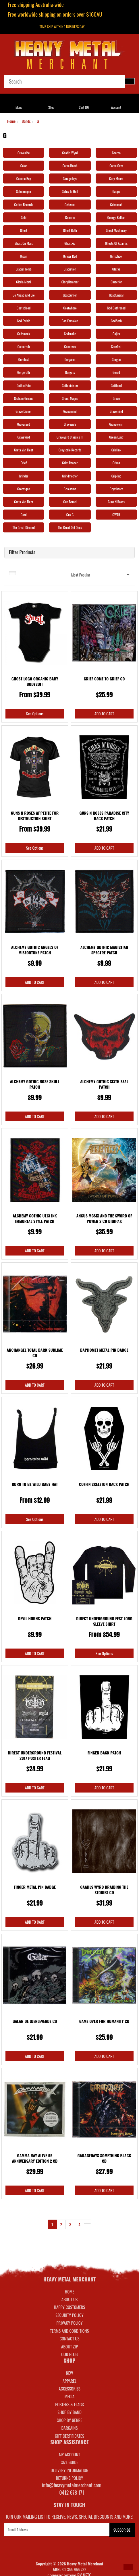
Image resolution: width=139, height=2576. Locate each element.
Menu (19, 107)
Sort (55, 572)
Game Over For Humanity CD (104, 2021)
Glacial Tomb (24, 269)
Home (11, 121)
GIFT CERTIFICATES (69, 2436)
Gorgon (116, 359)
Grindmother (70, 475)
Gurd (24, 514)
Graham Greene (23, 398)
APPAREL (69, 2381)
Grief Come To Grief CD (104, 679)
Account (116, 107)
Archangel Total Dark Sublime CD (35, 1353)
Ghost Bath (70, 230)
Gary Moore (116, 178)
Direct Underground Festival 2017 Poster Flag (35, 1755)
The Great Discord (23, 527)
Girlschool (116, 256)
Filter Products (22, 552)
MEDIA (69, 2396)
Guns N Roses (116, 501)
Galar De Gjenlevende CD (34, 2021)
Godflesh (116, 320)
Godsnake (70, 333)
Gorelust (23, 359)
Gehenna (70, 204)
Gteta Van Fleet (23, 501)
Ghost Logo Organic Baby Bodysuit (34, 681)
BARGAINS (69, 2428)
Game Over (116, 165)
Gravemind (69, 411)
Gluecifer (116, 281)
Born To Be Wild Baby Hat (35, 1484)
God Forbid (23, 320)
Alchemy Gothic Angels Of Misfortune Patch (34, 950)
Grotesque (23, 488)
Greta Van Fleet (23, 449)
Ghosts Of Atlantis (116, 243)
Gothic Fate (24, 385)
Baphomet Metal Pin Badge (104, 1350)
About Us (69, 2299)
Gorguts (70, 372)
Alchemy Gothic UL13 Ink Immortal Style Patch (35, 1218)
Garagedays (70, 178)
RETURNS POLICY (69, 2478)
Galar (23, 165)
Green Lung (116, 437)
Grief (23, 462)
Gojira (116, 333)
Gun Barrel (69, 501)
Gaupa (116, 191)
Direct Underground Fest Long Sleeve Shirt (104, 1621)
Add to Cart (104, 713)
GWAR (116, 514)
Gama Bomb (69, 165)
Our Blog (69, 2354)
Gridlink (116, 449)
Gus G (70, 514)
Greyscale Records (70, 449)
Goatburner (70, 295)
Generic (70, 217)
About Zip (69, 2346)
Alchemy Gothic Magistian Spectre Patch (104, 950)
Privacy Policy (69, 2323)
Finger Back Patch (104, 1753)
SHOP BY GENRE (69, 2420)
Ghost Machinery (116, 230)
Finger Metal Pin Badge (35, 1887)
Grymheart (116, 488)
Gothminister (70, 385)
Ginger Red (70, 256)
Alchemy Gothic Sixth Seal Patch (104, 1084)
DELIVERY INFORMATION (69, 2470)
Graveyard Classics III (70, 437)
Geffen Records (23, 204)
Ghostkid (69, 243)
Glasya (116, 269)
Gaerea (116, 152)
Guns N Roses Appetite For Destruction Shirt (35, 816)
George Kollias (116, 217)
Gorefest (116, 346)
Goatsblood (23, 307)
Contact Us (69, 2338)
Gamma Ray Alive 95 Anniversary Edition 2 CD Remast (35, 2161)
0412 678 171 (71, 2492)
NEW (69, 2373)
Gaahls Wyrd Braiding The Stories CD (104, 1890)
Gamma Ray (23, 178)
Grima (116, 462)
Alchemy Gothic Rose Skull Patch (35, 1084)
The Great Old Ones (70, 527)
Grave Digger (24, 411)
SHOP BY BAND (69, 2412)
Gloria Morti (23, 281)
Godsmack (23, 333)
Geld (23, 217)
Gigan (23, 256)
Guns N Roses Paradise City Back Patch (104, 816)
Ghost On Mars (23, 243)
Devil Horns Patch (35, 1618)
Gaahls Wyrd (70, 152)
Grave (116, 398)
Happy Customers (69, 2307)
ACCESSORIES (69, 2388)
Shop (51, 107)
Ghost (23, 230)
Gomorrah (24, 346)
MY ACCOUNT (69, 2454)
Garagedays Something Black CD (104, 2158)
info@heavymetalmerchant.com (71, 2485)
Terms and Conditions (69, 2331)
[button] (128, 2567)
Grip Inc (116, 475)
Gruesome (70, 488)
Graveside (24, 152)
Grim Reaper (70, 462)
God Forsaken (70, 320)
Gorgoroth (23, 372)
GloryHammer (70, 281)
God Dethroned (116, 307)
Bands (26, 121)
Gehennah (116, 204)
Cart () (83, 107)
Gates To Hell (70, 191)
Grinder (23, 475)
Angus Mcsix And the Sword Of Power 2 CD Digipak (104, 1218)
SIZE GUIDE (69, 2462)
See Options (34, 713)
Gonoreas (70, 346)
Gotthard (116, 385)
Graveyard (23, 437)
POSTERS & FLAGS (69, 2404)
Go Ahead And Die (24, 295)
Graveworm (116, 424)
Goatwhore (69, 307)
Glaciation (70, 269)
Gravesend (23, 424)
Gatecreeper (23, 191)
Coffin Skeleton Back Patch (104, 1484)
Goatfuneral (116, 295)
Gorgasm (69, 359)
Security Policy (69, 2315)
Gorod (116, 372)
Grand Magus (70, 398)
